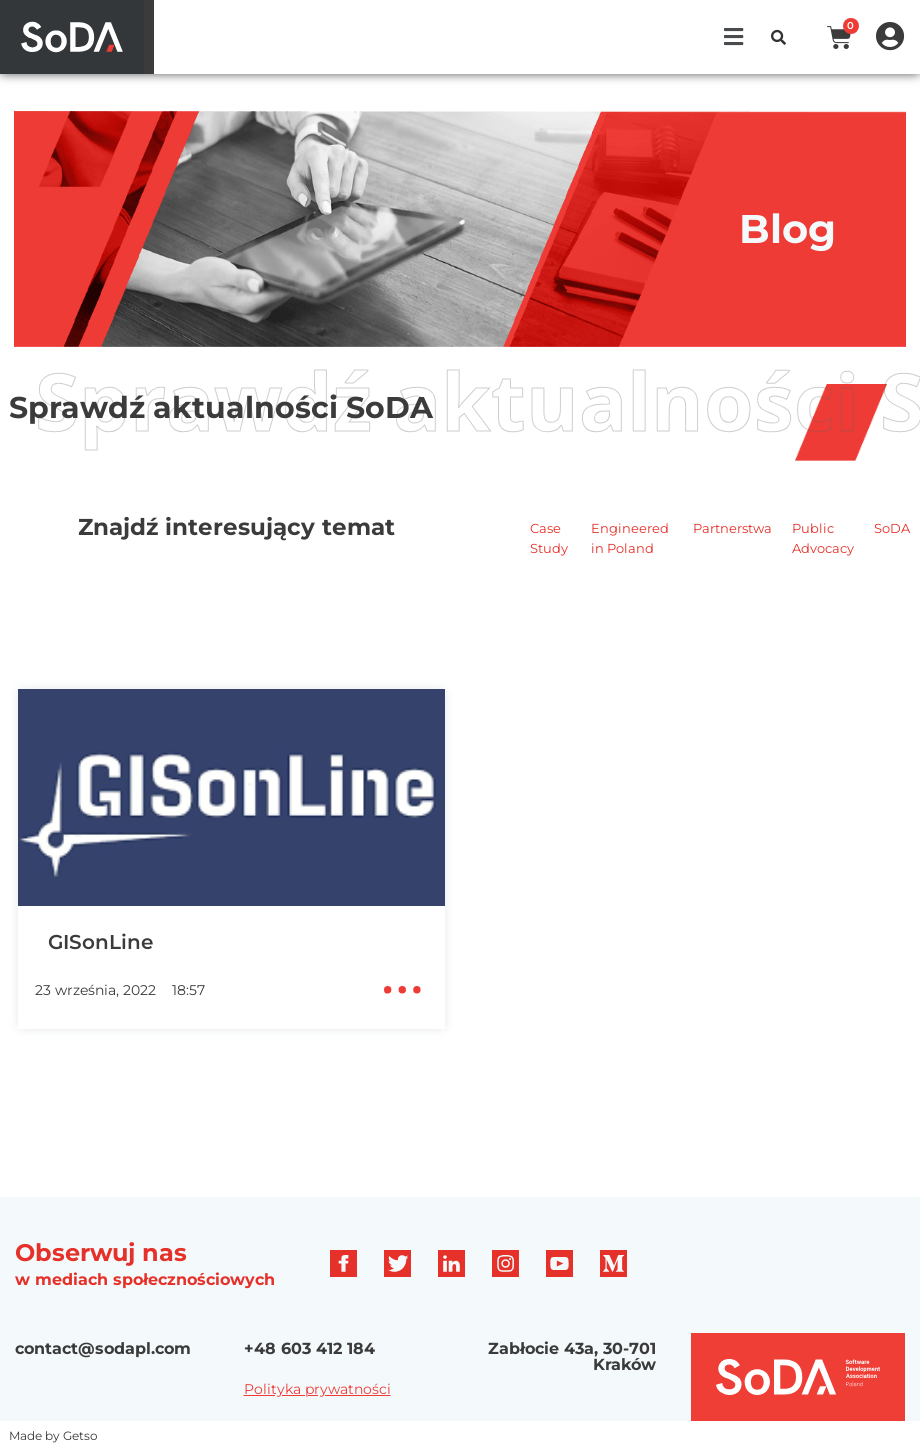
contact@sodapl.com (103, 1348)
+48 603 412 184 (309, 1348)
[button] (734, 37)
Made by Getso (53, 1435)
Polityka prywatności (317, 1389)
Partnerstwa (732, 528)
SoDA (892, 528)
